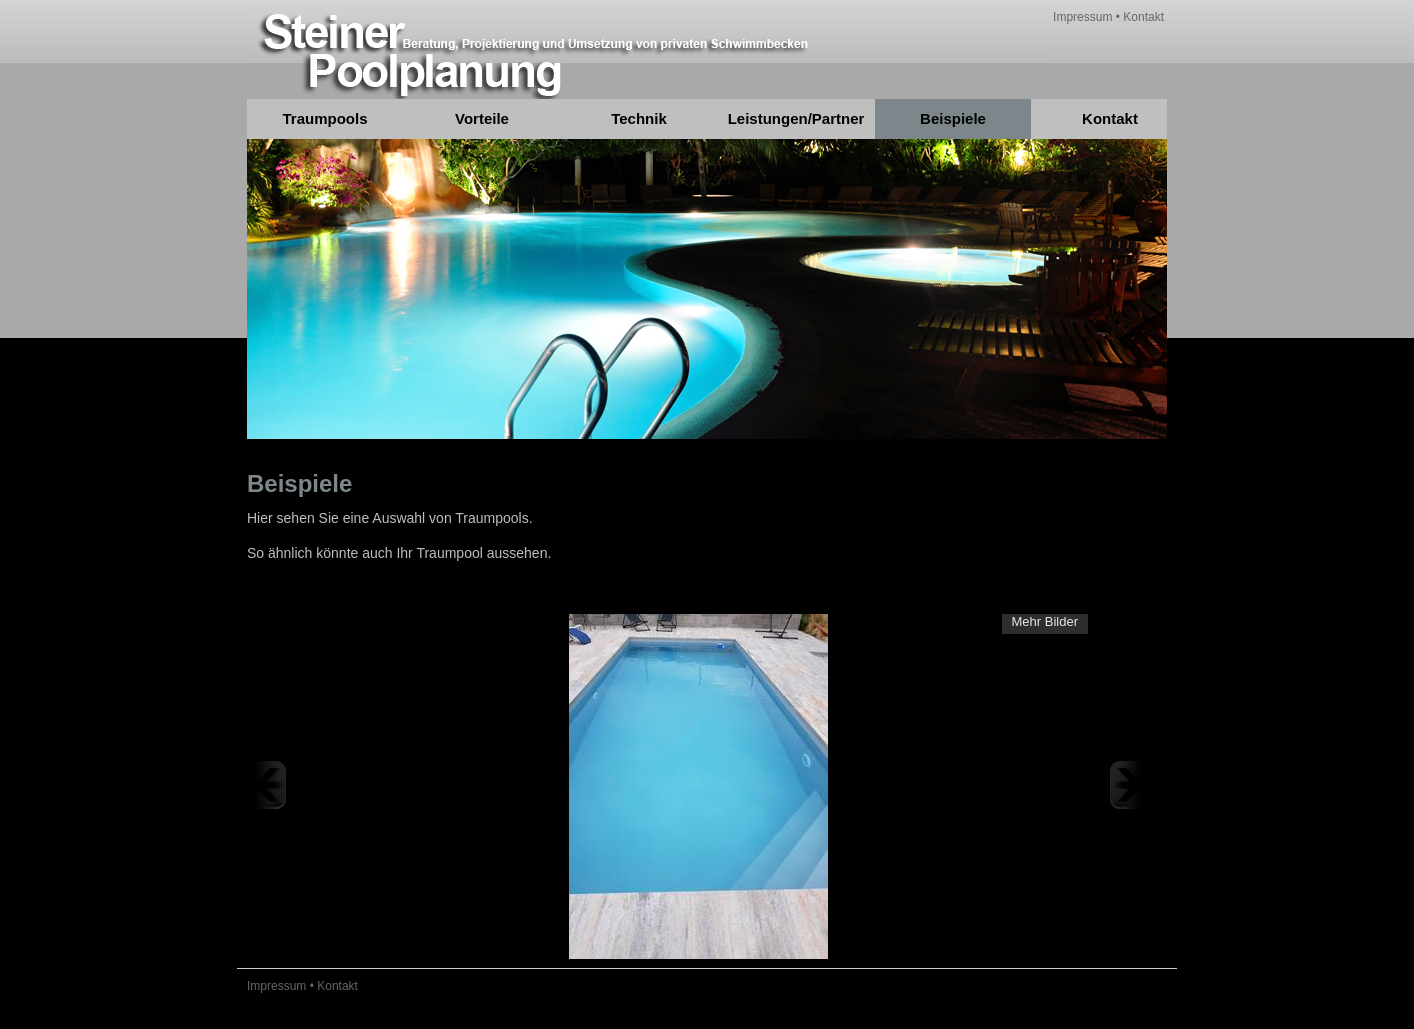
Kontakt (1143, 17)
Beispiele (953, 118)
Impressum (1082, 17)
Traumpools (324, 118)
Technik (639, 118)
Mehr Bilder (1045, 621)
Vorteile (482, 118)
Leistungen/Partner (796, 118)
